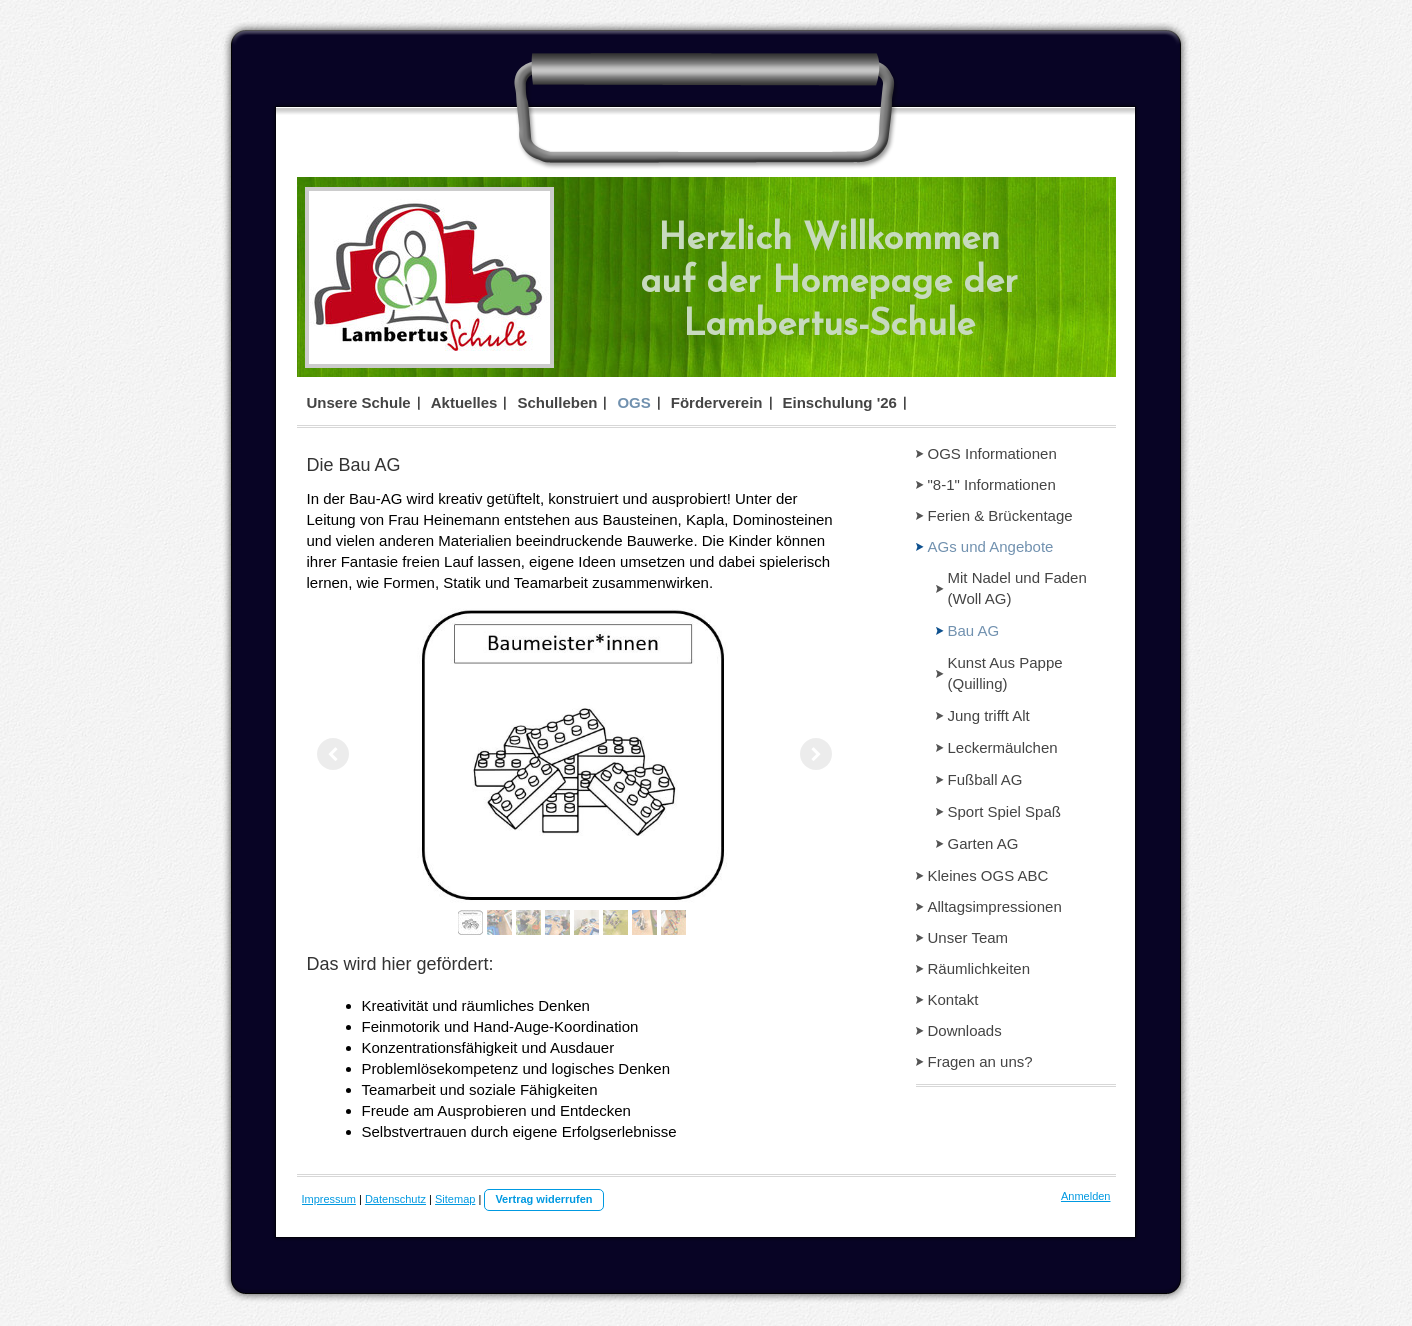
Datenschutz (395, 1199)
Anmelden (1086, 1196)
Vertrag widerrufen (543, 1199)
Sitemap (455, 1199)
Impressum (329, 1199)
